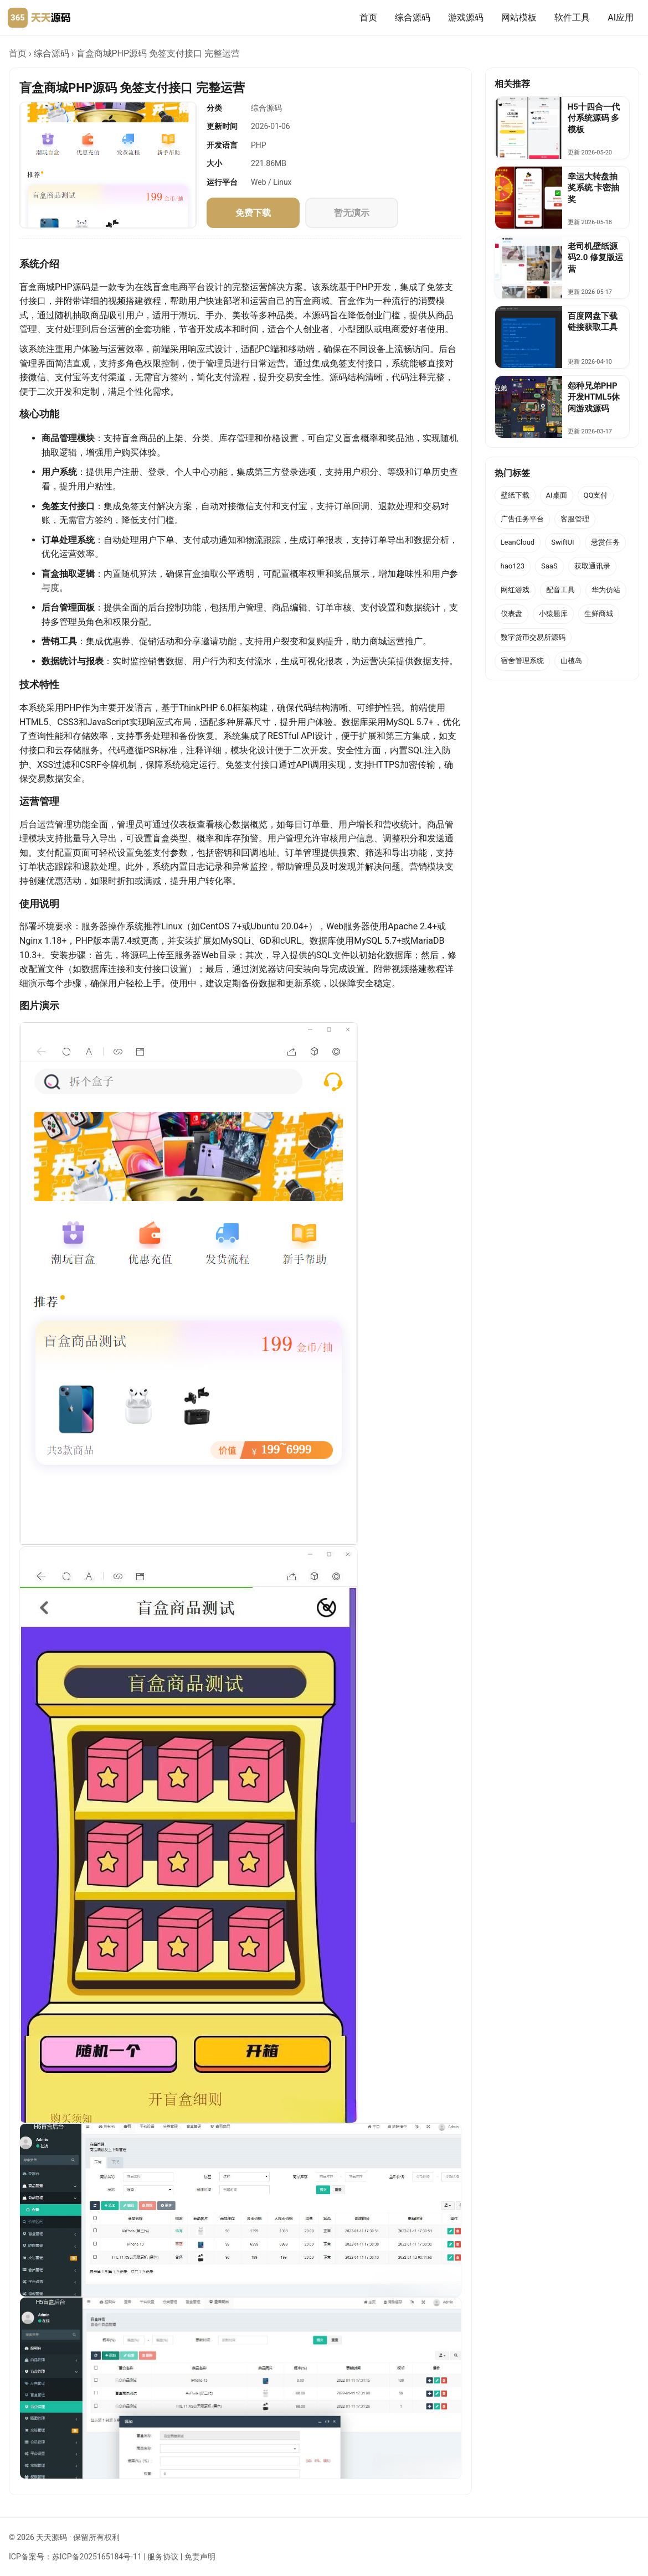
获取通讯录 (592, 566)
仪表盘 (511, 613)
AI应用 (621, 17)
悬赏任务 (605, 542)
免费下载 (253, 213)
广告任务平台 (522, 519)
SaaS (549, 566)
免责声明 (199, 2556)
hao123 (513, 566)
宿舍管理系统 (522, 660)
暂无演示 (352, 213)
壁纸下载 (515, 495)
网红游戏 (515, 590)
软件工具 (572, 17)
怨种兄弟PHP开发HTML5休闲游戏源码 (594, 397)
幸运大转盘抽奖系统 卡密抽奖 (594, 188)
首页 (368, 17)
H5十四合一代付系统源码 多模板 (594, 118)
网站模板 (519, 17)
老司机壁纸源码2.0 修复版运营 (595, 257)
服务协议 (162, 2556)
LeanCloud (518, 542)
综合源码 (412, 17)
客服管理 (574, 519)
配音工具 (560, 590)
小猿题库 (553, 613)
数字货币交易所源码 (533, 637)
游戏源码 (466, 17)
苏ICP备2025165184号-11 (97, 2556)
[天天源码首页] (39, 18)
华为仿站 (606, 590)
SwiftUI (562, 542)
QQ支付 (596, 495)
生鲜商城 (598, 613)
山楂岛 (571, 660)
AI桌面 (556, 495)
